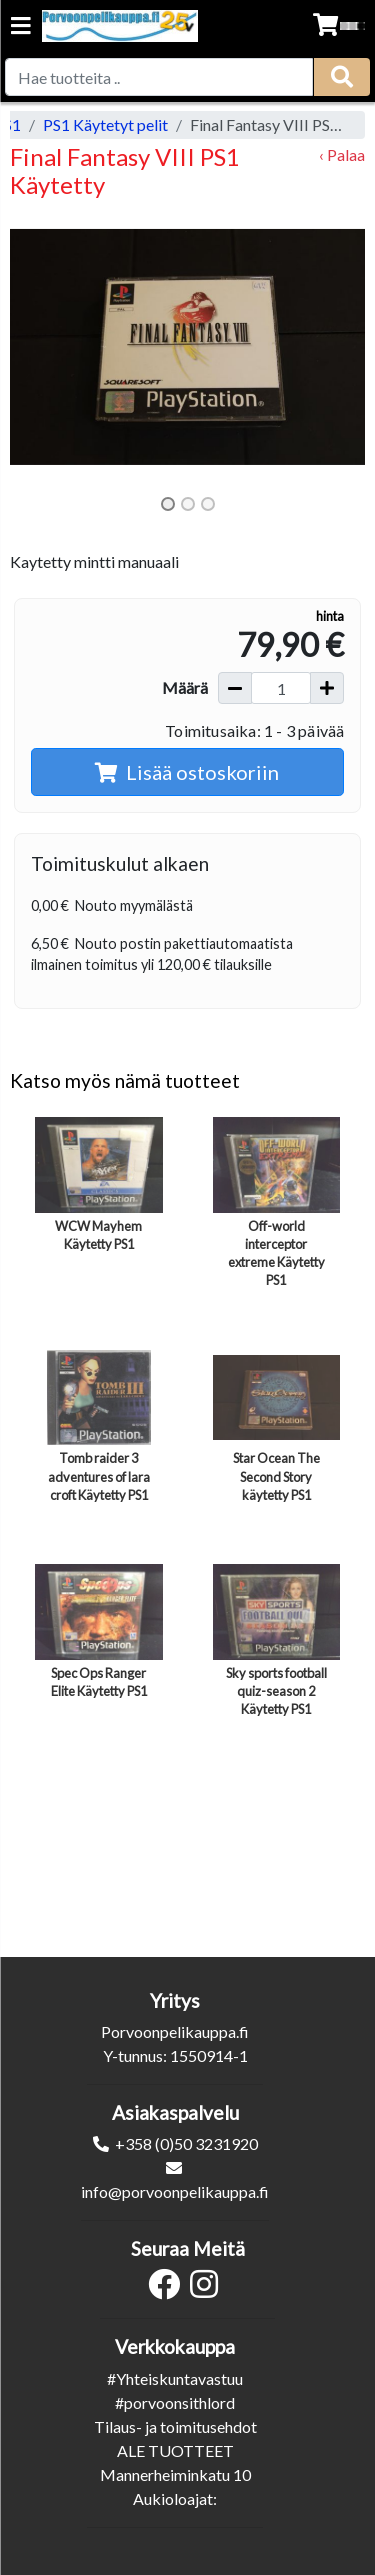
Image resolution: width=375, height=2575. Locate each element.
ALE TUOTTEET (175, 2450)
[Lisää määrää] (327, 688)
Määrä (185, 687)
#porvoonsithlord (175, 2402)
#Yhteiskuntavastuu (175, 2378)
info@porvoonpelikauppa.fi (175, 2191)
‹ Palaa (342, 154)
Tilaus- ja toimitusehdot (175, 2426)
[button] (36, 347)
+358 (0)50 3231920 (186, 2143)
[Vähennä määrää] (235, 688)
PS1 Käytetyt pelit (105, 124)
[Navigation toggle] (21, 27)
